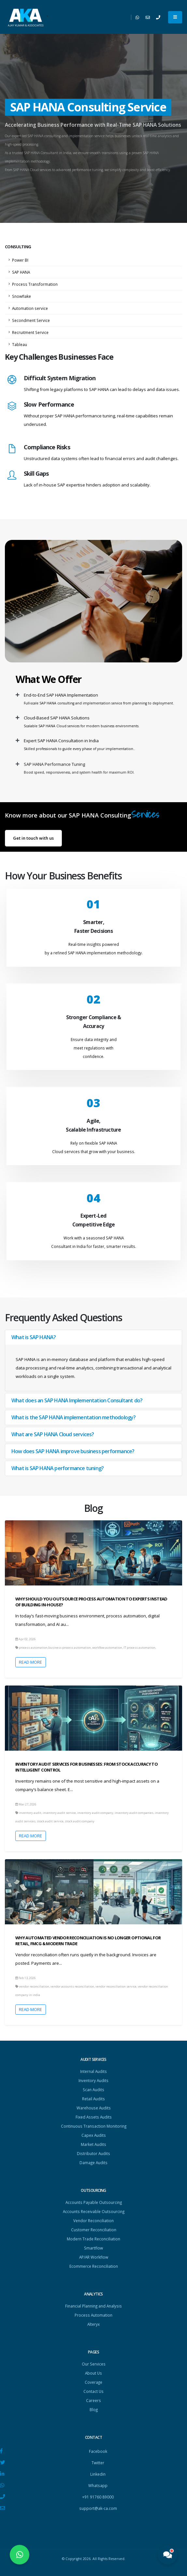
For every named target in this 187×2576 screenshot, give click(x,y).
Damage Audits (93, 2162)
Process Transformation (35, 284)
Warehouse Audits (94, 2107)
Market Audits (93, 2144)
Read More (30, 1662)
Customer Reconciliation (93, 2229)
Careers (93, 2400)
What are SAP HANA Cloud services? (52, 1434)
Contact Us (93, 2391)
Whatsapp (98, 2485)
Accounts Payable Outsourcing (93, 2202)
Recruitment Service (30, 332)
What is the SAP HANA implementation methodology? (73, 1417)
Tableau (19, 344)
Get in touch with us (33, 838)
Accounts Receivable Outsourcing (93, 2211)
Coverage (93, 2382)
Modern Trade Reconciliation (93, 2238)
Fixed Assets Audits (94, 2117)
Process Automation (93, 2315)
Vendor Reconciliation (93, 2220)
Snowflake (21, 296)
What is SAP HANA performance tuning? (57, 1468)
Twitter (98, 2462)
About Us (93, 2373)
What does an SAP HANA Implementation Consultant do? (76, 1400)
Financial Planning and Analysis (93, 2305)
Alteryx (93, 2324)
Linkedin (98, 2474)
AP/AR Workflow (93, 2257)
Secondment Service (31, 320)
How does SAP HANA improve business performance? (72, 1451)
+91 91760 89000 (98, 2496)
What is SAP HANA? (33, 1337)
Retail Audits (93, 2098)
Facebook (98, 2451)
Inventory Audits (93, 2080)
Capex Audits (93, 2135)
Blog (94, 2409)
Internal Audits (93, 2071)
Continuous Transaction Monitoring (93, 2126)
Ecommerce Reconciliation (93, 2266)
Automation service (30, 308)
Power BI (20, 260)
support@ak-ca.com (98, 2508)
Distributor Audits (93, 2153)
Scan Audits (93, 2089)
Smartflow (93, 2247)
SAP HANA (21, 272)
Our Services (94, 2363)
